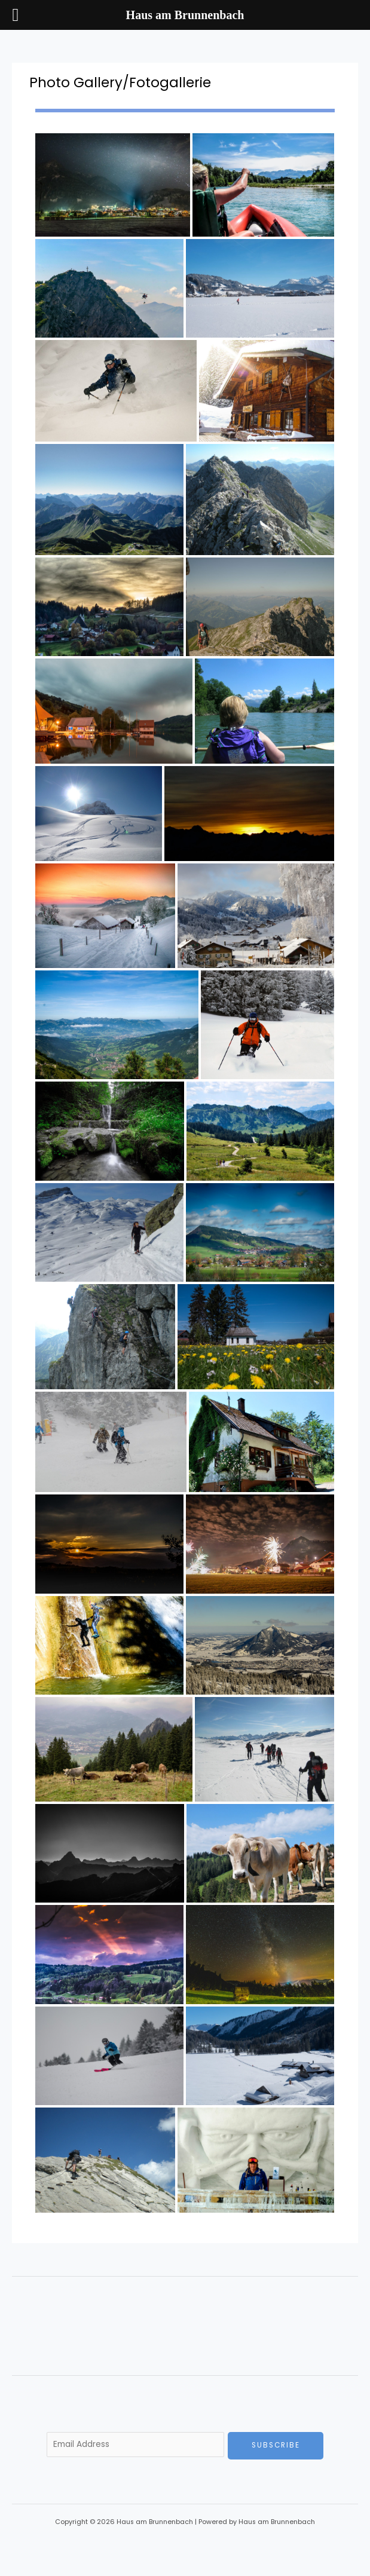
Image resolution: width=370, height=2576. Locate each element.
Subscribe (276, 2445)
